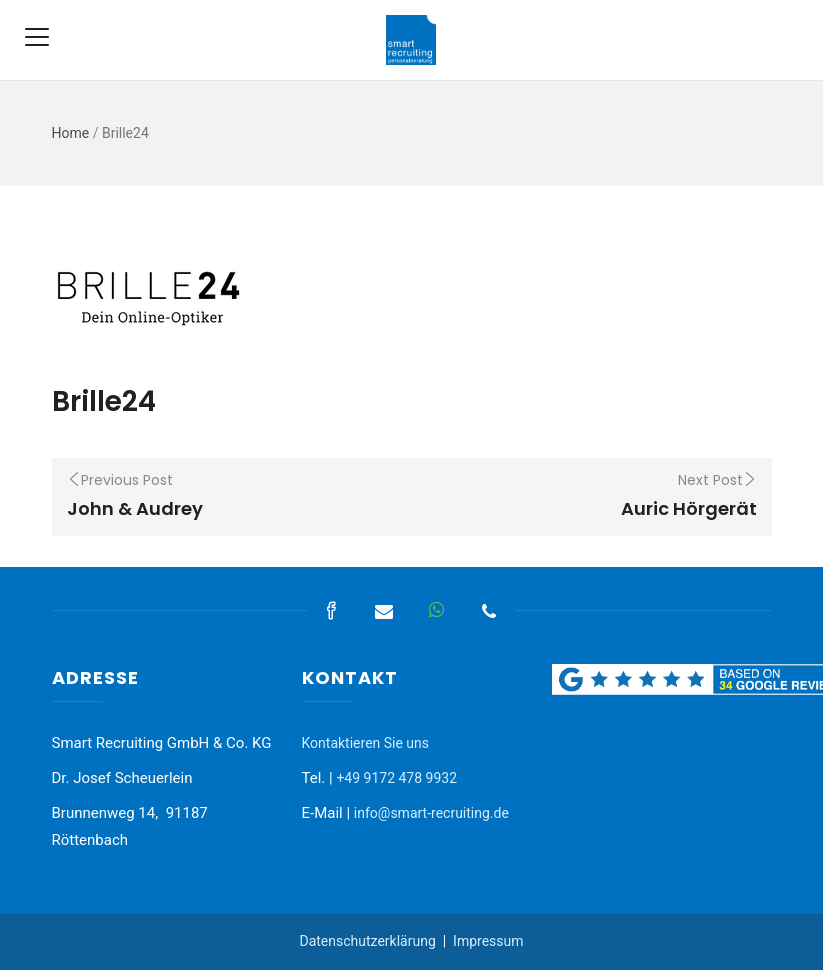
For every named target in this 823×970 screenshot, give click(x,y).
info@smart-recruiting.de (431, 813)
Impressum (488, 941)
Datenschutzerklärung (367, 941)
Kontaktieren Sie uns (366, 743)
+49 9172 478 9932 (396, 778)
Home (71, 133)
